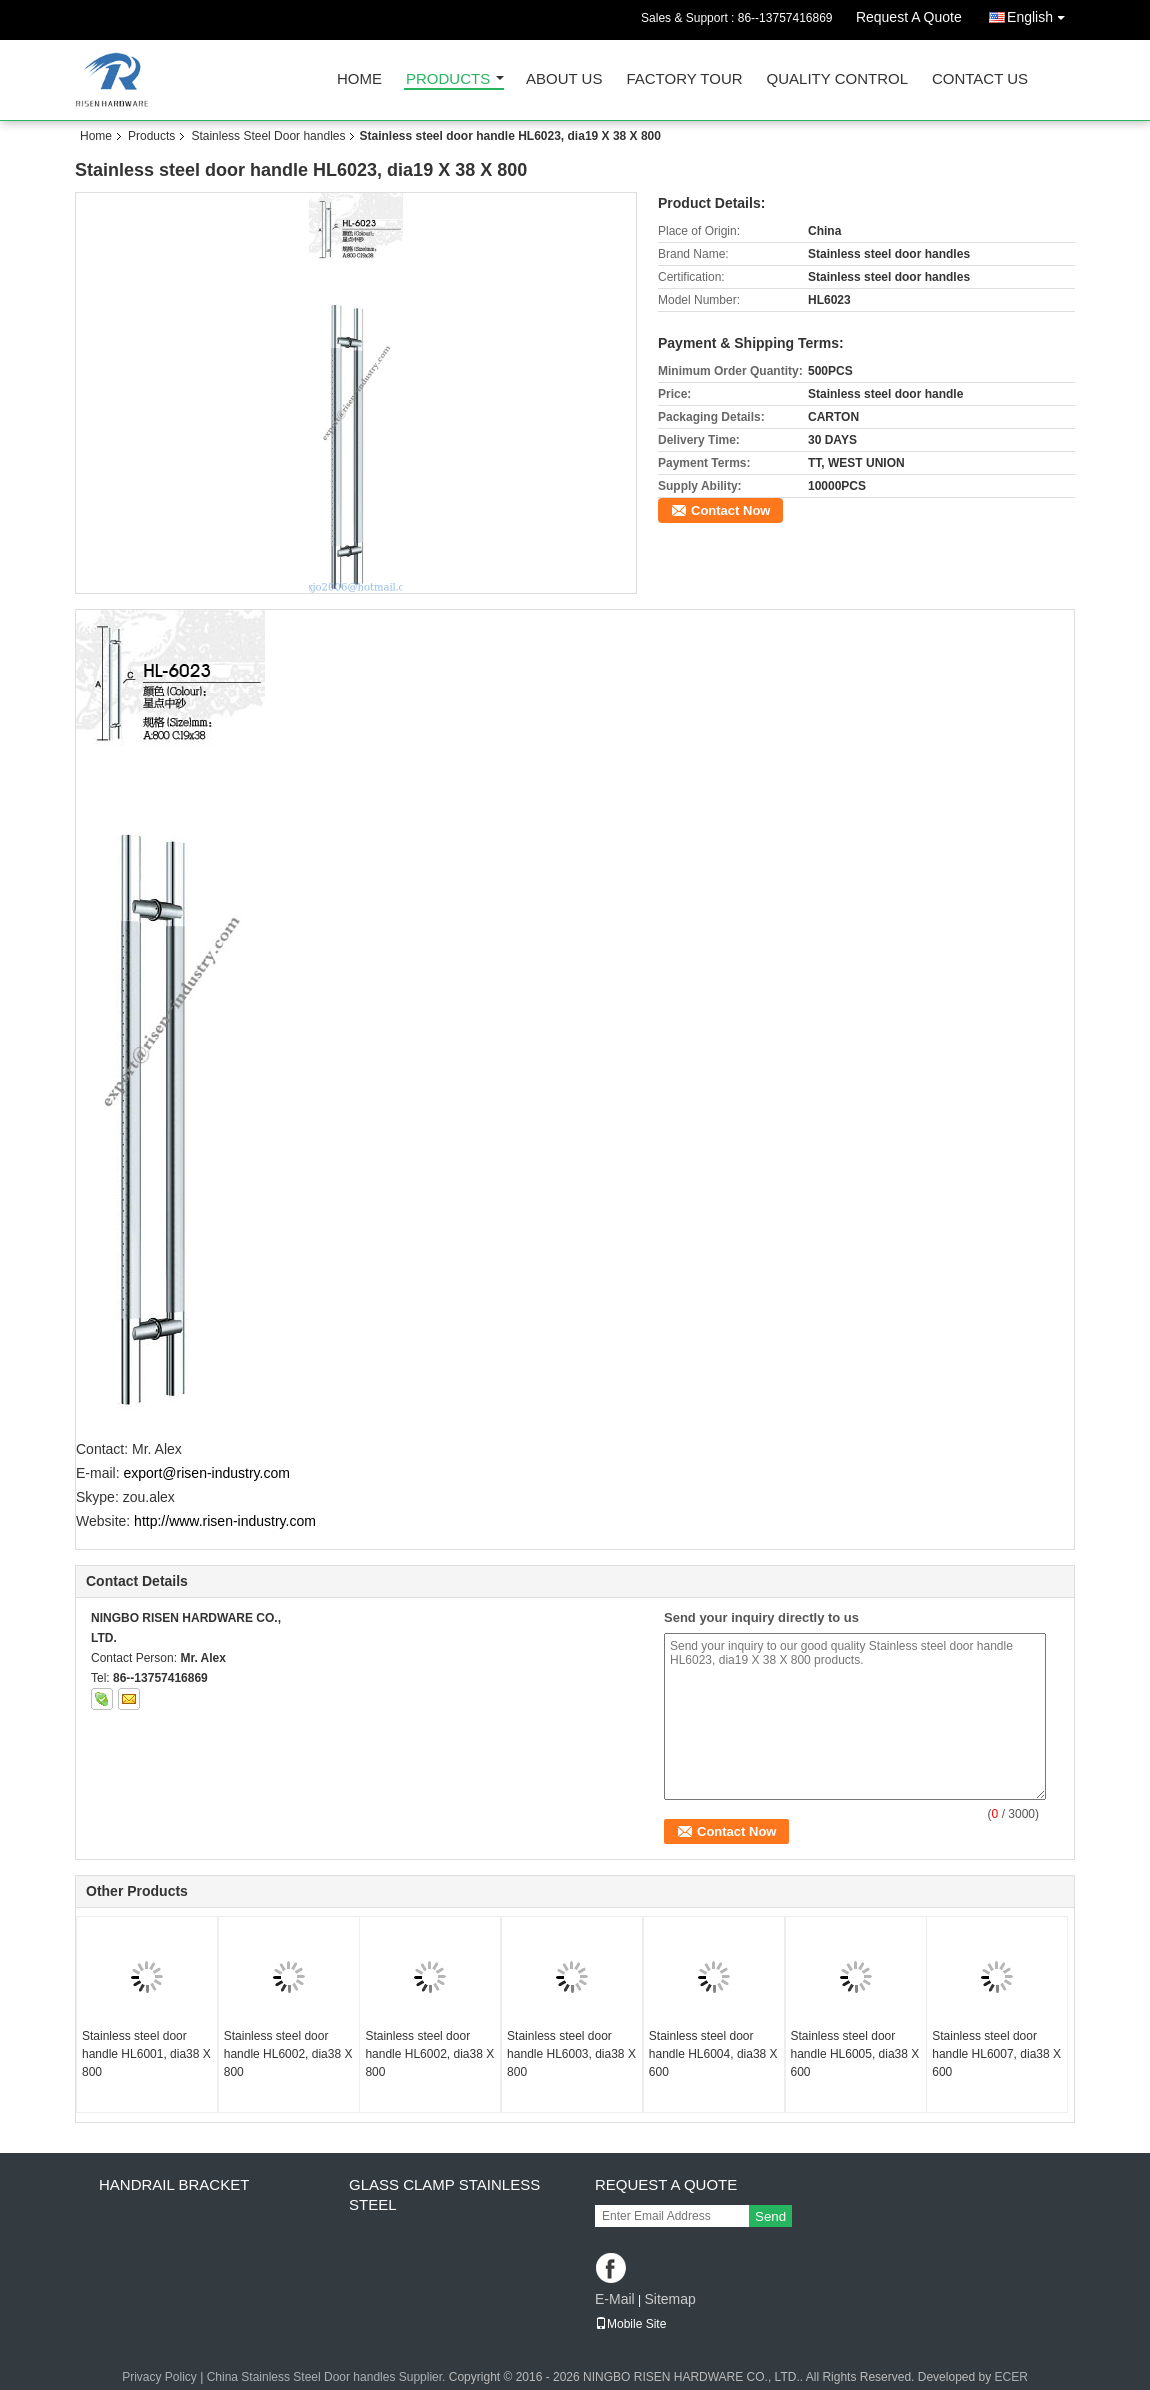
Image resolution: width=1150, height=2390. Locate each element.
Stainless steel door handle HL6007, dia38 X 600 (996, 2054)
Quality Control (837, 79)
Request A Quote (909, 17)
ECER (1011, 2377)
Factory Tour (684, 79)
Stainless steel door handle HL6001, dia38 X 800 (146, 2054)
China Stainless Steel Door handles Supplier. (328, 2377)
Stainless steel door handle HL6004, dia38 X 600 (713, 2054)
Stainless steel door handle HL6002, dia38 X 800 (288, 2054)
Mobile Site (630, 2324)
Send (770, 2216)
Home (359, 79)
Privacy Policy (159, 2377)
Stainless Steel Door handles (268, 136)
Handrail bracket (174, 2184)
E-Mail (615, 2299)
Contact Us (980, 79)
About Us (564, 79)
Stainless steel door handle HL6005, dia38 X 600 (855, 2054)
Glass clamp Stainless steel (444, 2194)
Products (448, 79)
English (1041, 13)
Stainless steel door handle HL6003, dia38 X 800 (571, 2054)
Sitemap (669, 2299)
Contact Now (730, 510)
